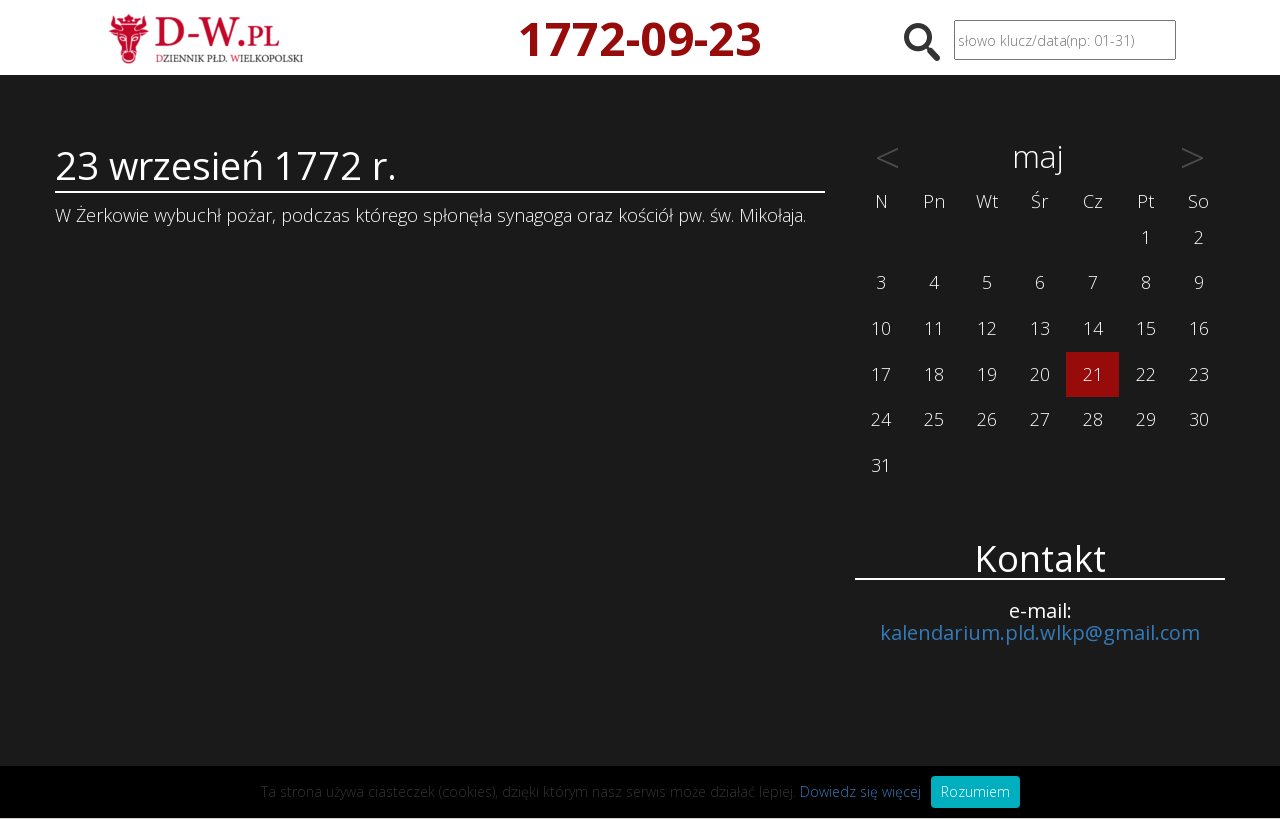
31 (881, 465)
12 (987, 328)
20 (1040, 374)
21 (1093, 374)
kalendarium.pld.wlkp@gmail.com (1040, 632)
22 (1146, 374)
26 (987, 419)
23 (1199, 374)
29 (1146, 419)
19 (987, 374)
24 (881, 419)
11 (934, 328)
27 (1040, 419)
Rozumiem (975, 791)
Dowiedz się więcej (860, 791)
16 (1199, 328)
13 (1040, 328)
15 (1146, 328)
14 (1093, 328)
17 (881, 374)
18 (934, 374)
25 (934, 419)
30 (1199, 419)
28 (1093, 419)
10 (881, 328)
